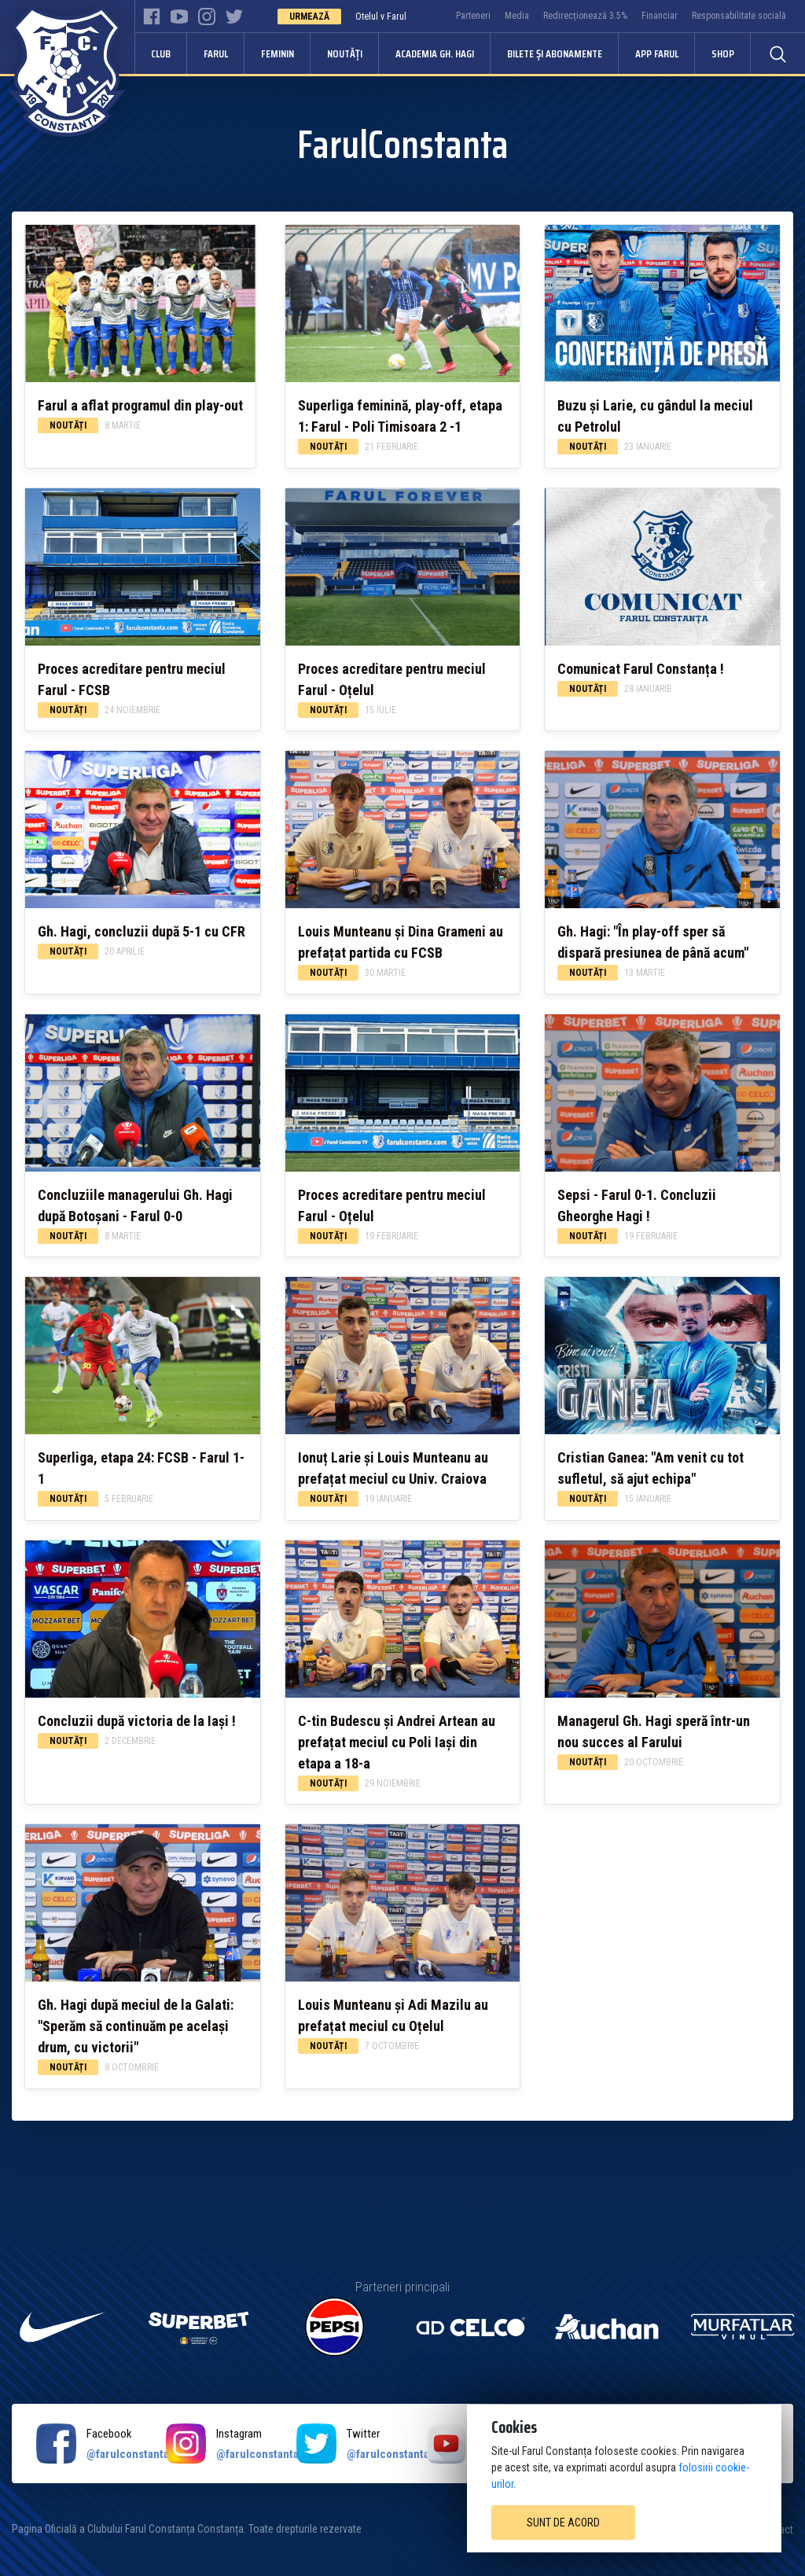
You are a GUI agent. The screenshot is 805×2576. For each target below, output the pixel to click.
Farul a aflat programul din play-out (140, 405)
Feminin (277, 53)
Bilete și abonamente (554, 53)
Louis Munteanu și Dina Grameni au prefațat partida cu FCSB (400, 942)
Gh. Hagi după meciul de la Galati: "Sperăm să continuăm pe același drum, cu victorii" (135, 2025)
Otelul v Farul (380, 16)
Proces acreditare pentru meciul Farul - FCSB (132, 679)
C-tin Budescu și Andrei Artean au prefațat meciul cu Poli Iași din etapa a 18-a (396, 1742)
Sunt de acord (563, 2522)
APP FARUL (656, 53)
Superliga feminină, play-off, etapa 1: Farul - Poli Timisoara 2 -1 (400, 416)
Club (161, 53)
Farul (216, 53)
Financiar (659, 15)
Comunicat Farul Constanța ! (640, 669)
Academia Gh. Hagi (434, 53)
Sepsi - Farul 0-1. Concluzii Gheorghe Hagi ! (636, 1205)
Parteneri (473, 15)
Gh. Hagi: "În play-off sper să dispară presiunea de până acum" (652, 942)
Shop (722, 53)
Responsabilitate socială (739, 15)
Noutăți (344, 53)
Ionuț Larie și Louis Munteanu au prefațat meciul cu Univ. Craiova (393, 1468)
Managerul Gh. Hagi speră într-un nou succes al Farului (653, 1731)
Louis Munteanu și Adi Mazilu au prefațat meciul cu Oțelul (393, 2015)
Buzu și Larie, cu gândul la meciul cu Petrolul (655, 416)
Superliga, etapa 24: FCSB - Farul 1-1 (141, 1468)
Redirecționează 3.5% (585, 15)
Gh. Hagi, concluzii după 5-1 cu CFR (141, 931)
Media (517, 15)
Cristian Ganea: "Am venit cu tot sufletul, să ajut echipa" (650, 1468)
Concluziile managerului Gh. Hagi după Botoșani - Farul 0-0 (135, 1205)
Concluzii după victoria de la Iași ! (137, 1721)
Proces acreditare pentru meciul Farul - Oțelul (392, 679)
